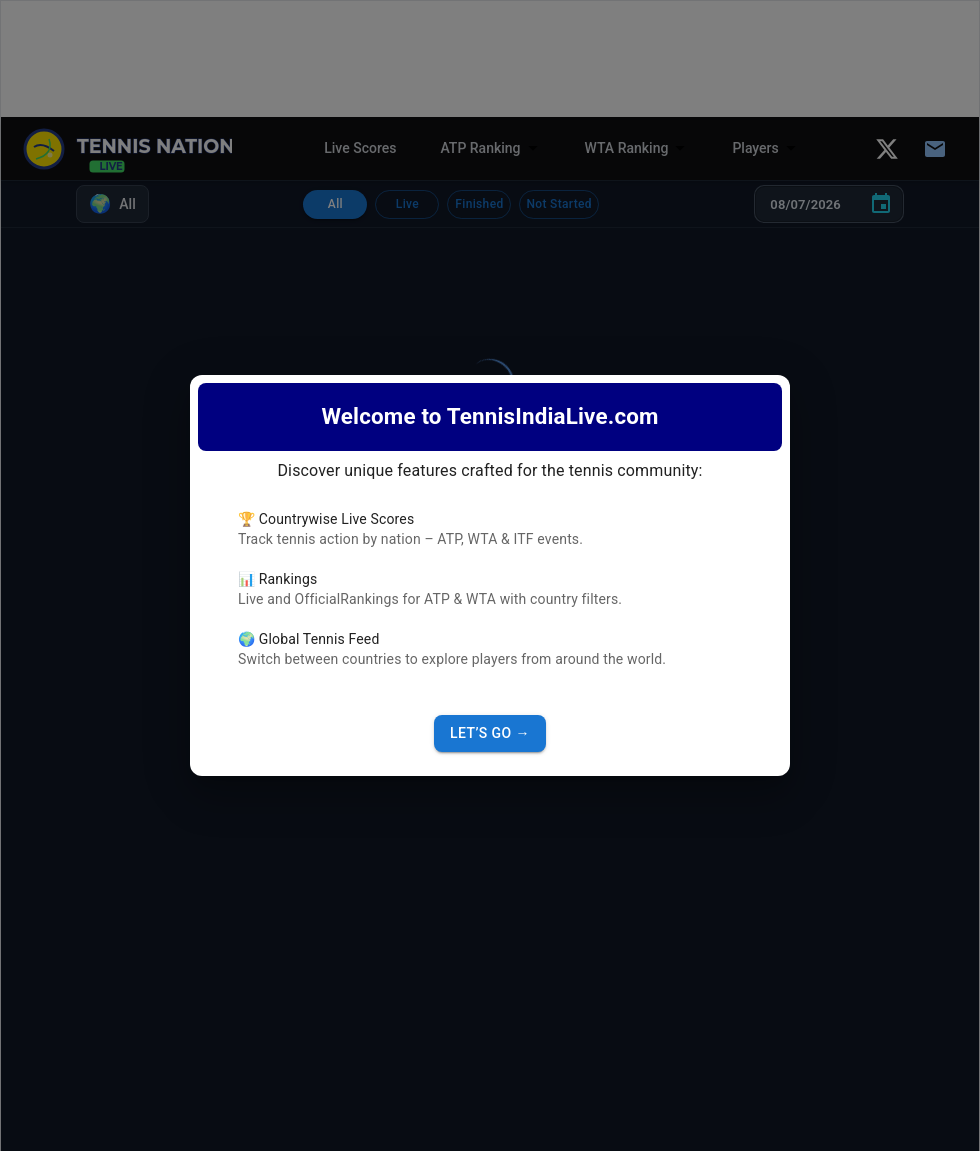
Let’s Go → (490, 733)
